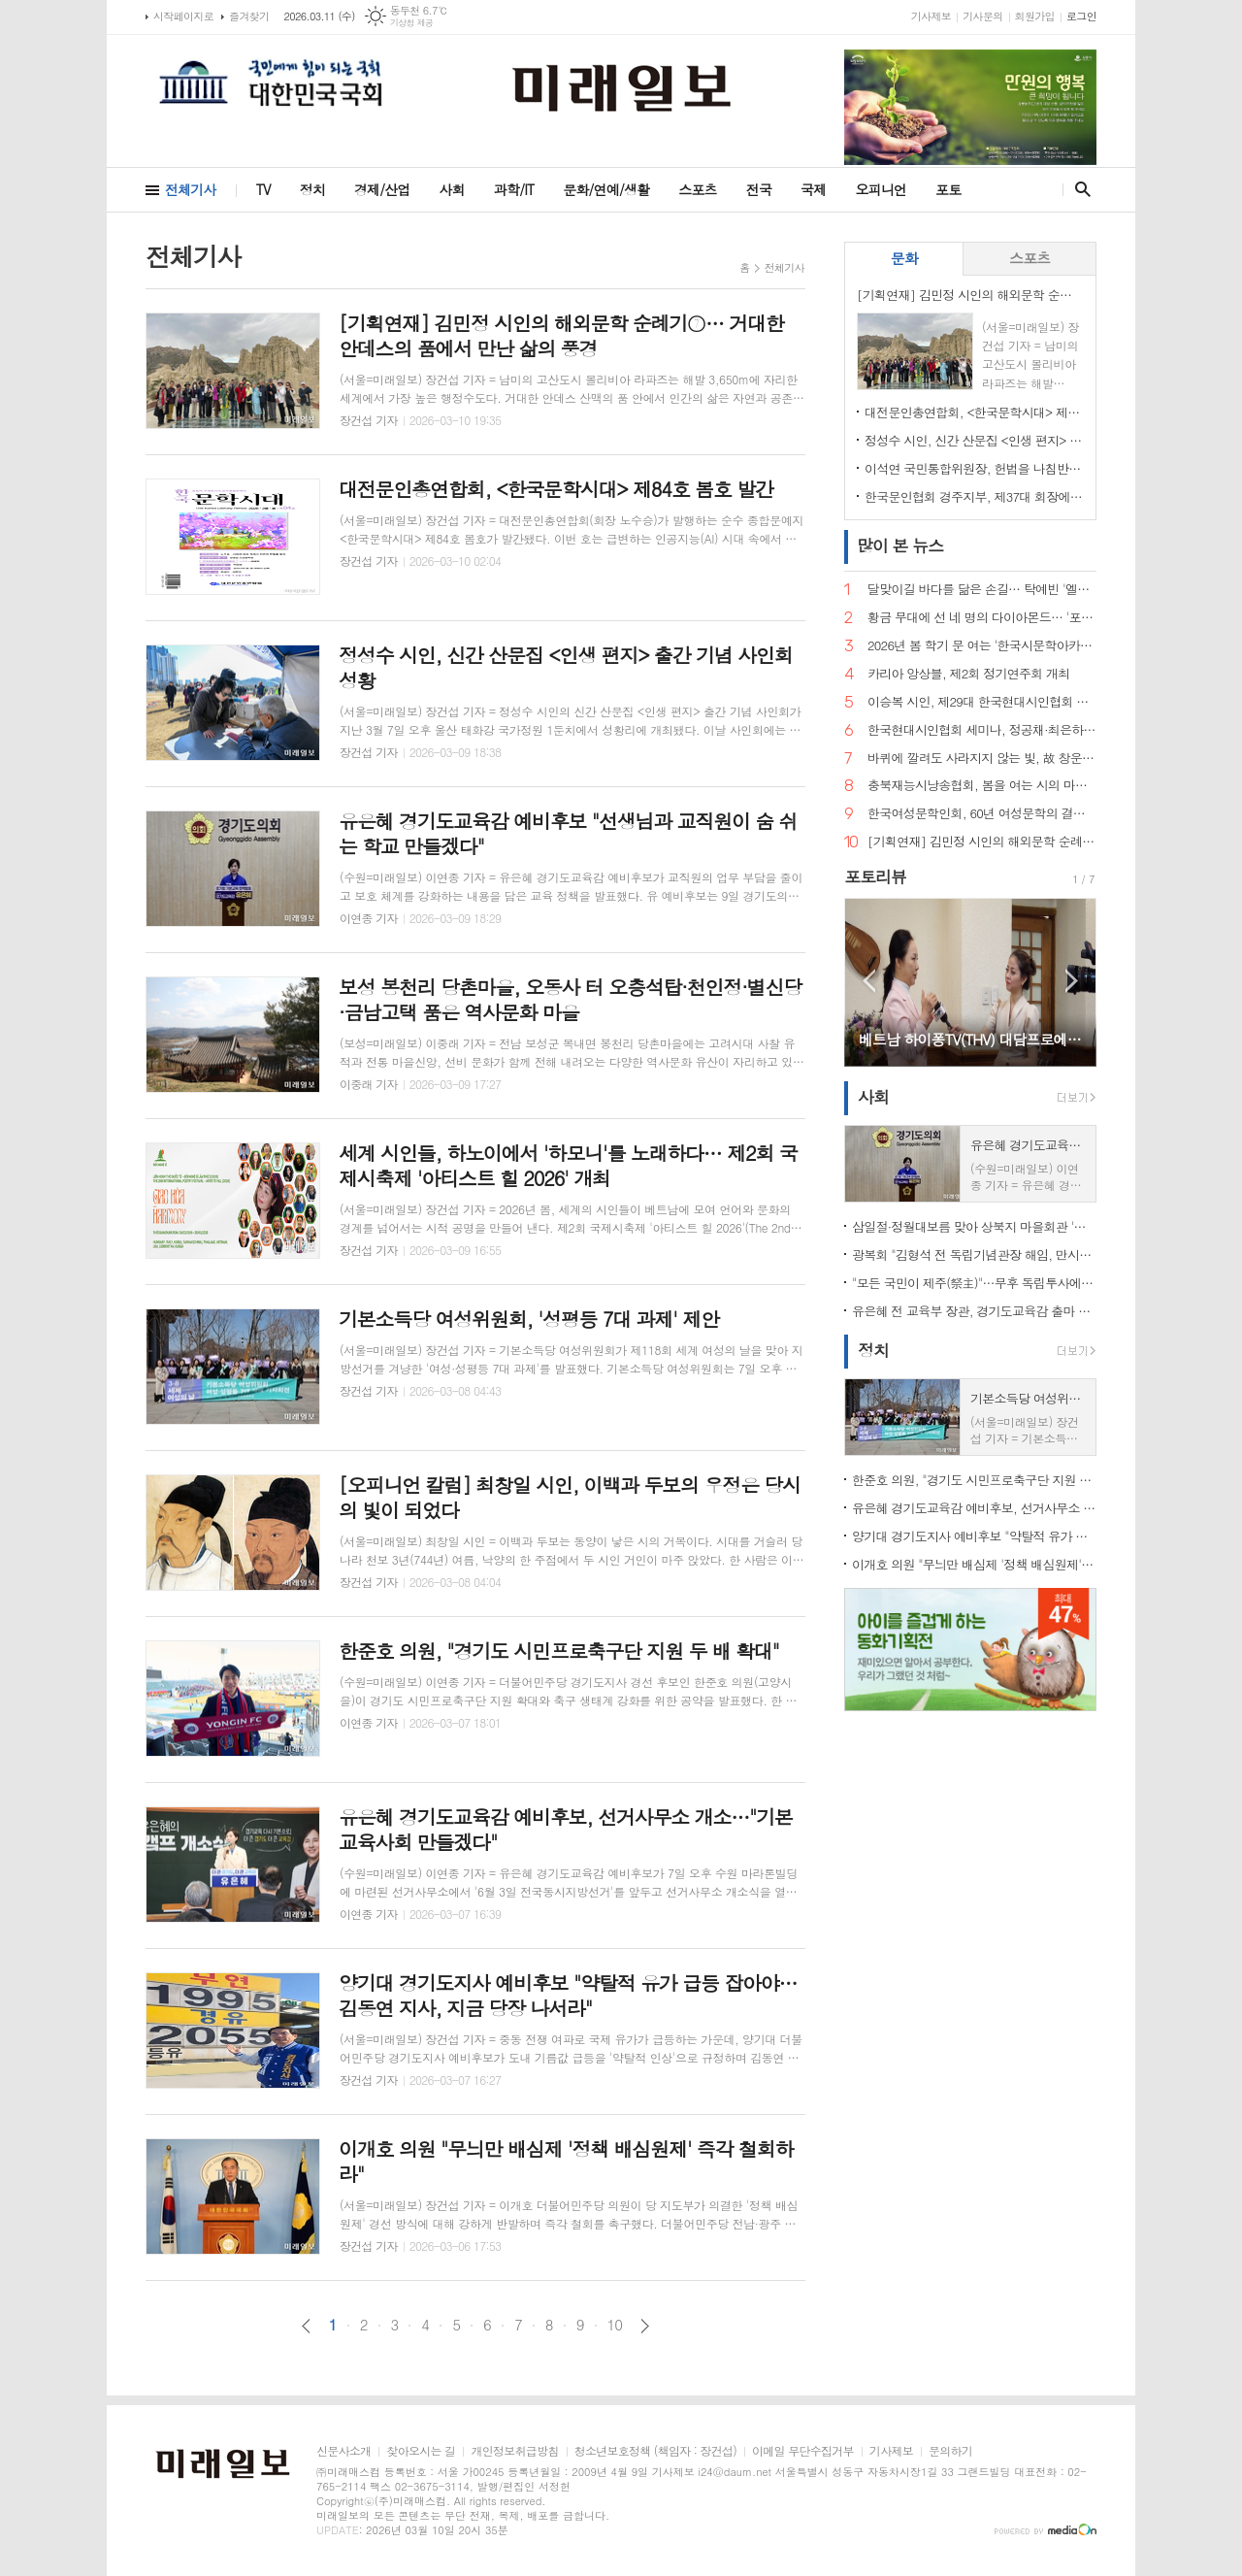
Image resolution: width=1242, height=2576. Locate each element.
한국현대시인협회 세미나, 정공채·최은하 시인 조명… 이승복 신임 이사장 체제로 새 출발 (981, 730)
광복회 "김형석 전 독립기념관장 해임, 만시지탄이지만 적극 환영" (974, 1254)
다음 (645, 2326)
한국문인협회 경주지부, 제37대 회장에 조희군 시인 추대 (974, 496)
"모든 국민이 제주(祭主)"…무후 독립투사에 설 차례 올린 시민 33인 (974, 1282)
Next (1072, 981)
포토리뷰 (875, 876)
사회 (452, 189)
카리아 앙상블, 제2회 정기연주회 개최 (968, 674)
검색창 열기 (1078, 189)
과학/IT (514, 189)
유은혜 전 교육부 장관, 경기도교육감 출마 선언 (974, 1311)
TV (263, 189)
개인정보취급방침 (514, 2451)
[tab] (904, 259)
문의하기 (950, 2451)
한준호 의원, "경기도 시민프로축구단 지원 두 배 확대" (974, 1479)
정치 (312, 189)
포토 (948, 189)
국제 (813, 189)
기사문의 (982, 16)
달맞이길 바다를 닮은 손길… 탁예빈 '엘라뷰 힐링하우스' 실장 (981, 589)
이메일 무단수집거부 (803, 2451)
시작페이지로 (183, 16)
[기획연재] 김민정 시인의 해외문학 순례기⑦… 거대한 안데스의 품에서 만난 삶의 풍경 (981, 842)
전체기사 (190, 189)
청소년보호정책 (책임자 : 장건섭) (655, 2451)
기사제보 (931, 16)
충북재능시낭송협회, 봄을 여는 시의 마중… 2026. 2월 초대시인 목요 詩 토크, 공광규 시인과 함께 (981, 785)
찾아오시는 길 (420, 2451)
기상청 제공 (412, 23)
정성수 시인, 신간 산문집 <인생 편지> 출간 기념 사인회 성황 (974, 440)
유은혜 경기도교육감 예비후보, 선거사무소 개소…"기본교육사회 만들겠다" (974, 1508)
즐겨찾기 (249, 16)
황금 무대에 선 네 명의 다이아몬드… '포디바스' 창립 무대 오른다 (981, 618)
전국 (758, 189)
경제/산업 (382, 189)
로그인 (1081, 16)
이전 (306, 2326)
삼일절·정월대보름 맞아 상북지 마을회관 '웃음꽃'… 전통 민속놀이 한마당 (974, 1226)
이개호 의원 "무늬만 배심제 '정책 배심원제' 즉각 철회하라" (974, 1564)
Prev (869, 981)
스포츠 (697, 189)
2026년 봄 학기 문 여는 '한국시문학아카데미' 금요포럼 (981, 646)
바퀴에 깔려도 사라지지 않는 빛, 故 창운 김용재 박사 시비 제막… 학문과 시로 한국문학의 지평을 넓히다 (981, 758)
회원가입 (1035, 16)
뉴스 (900, 545)
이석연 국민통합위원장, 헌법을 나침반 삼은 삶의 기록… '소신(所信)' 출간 (974, 468)
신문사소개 (343, 2451)
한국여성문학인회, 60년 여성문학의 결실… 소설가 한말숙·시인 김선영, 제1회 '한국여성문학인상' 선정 (981, 814)
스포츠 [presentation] (1029, 258)
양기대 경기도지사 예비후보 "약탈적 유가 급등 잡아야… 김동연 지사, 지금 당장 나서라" (974, 1536)
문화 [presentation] (904, 258)
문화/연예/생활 (606, 189)
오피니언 (880, 189)
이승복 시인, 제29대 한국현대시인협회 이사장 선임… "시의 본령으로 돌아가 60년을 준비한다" (981, 702)
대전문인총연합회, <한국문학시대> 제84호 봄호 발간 (974, 412)
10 (615, 2324)
